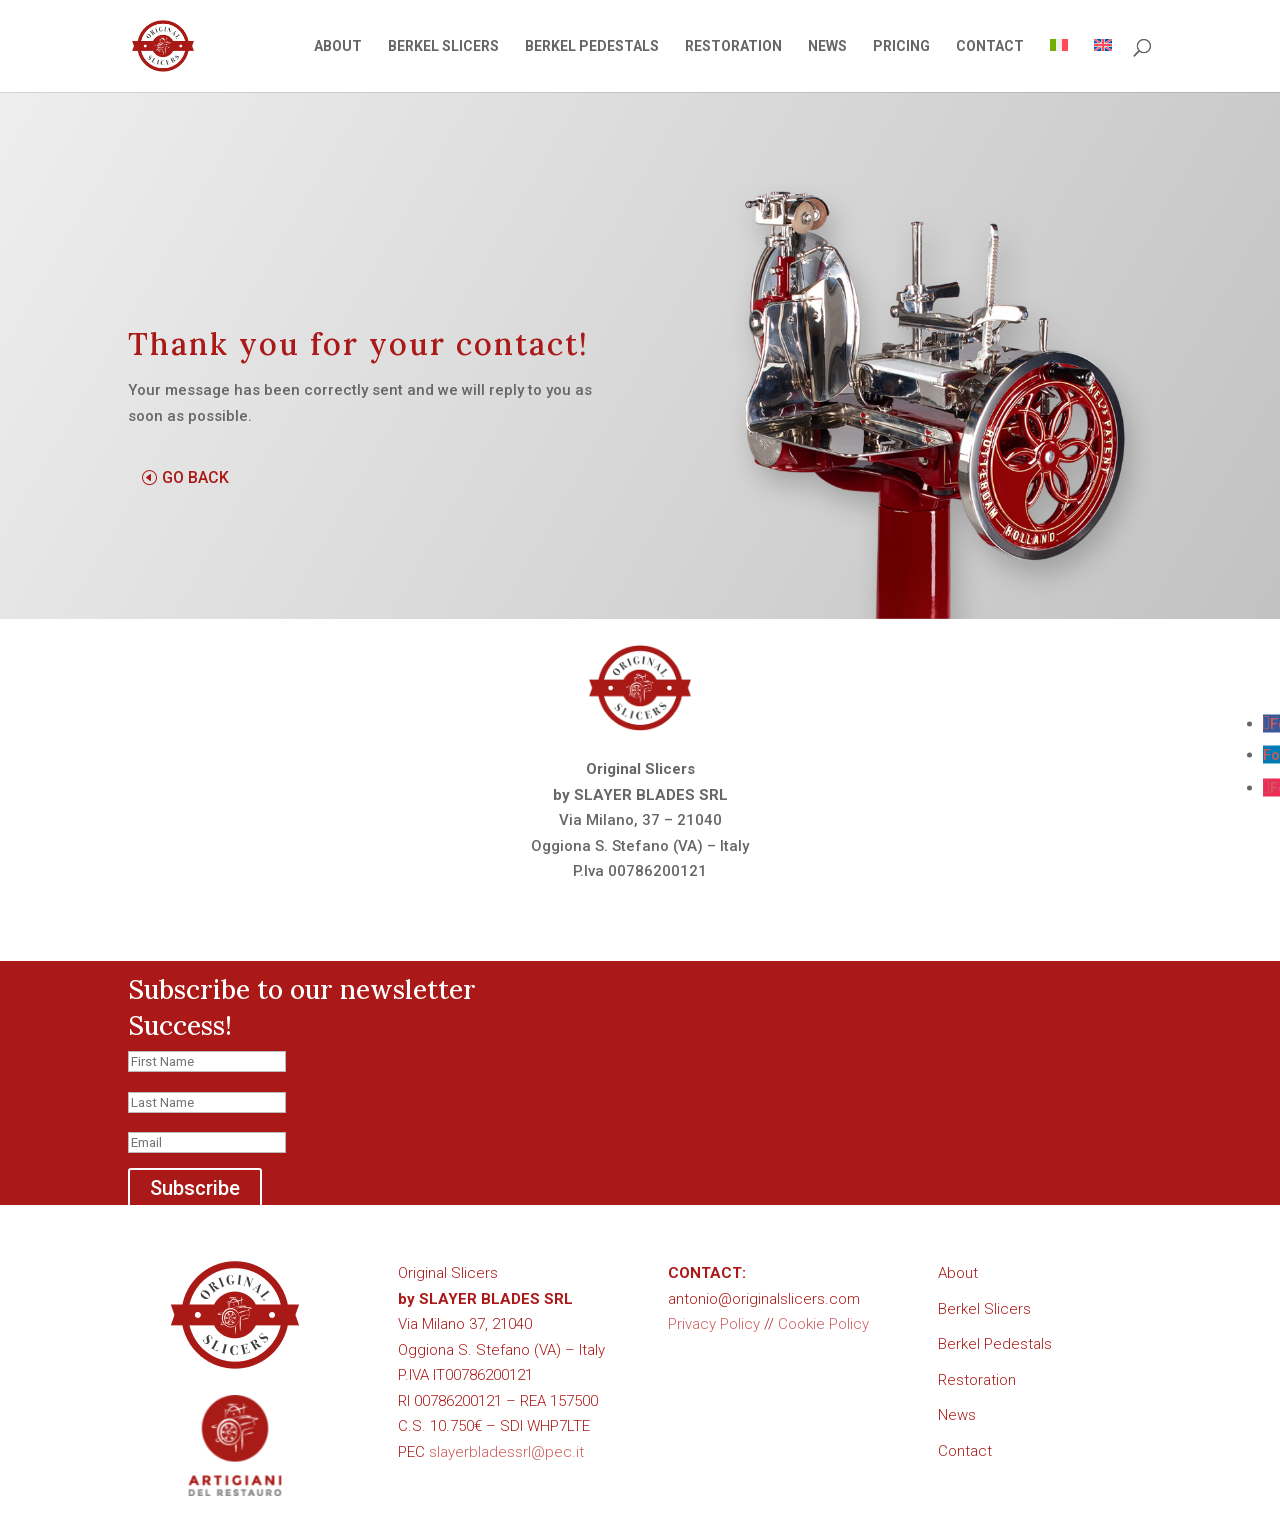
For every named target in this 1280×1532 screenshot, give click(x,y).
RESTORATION (733, 46)
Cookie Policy (823, 1324)
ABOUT (338, 46)
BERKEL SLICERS (443, 46)
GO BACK (195, 477)
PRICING (901, 46)
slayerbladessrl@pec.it (506, 1452)
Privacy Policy (714, 1324)
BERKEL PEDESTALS (592, 46)
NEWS (827, 46)
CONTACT (990, 46)
